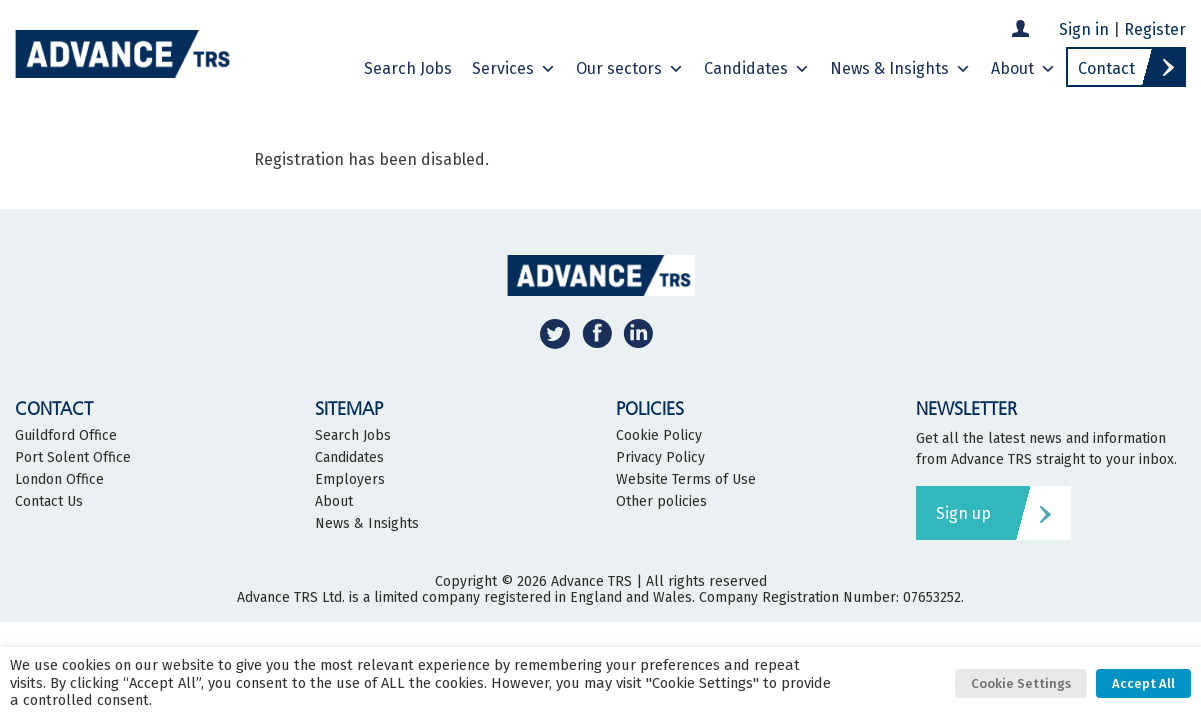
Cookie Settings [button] (1021, 683)
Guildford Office (66, 436)
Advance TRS (591, 581)
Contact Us (49, 502)
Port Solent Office (73, 458)
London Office (59, 480)
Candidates (757, 69)
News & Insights (900, 69)
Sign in (1084, 29)
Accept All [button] (1143, 683)
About (1023, 69)
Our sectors (630, 69)
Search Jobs (408, 68)
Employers (350, 480)
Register (1155, 29)
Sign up (963, 513)
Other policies (661, 502)
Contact (1106, 68)
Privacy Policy (660, 458)
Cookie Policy (659, 436)
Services (514, 69)
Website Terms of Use (686, 480)
